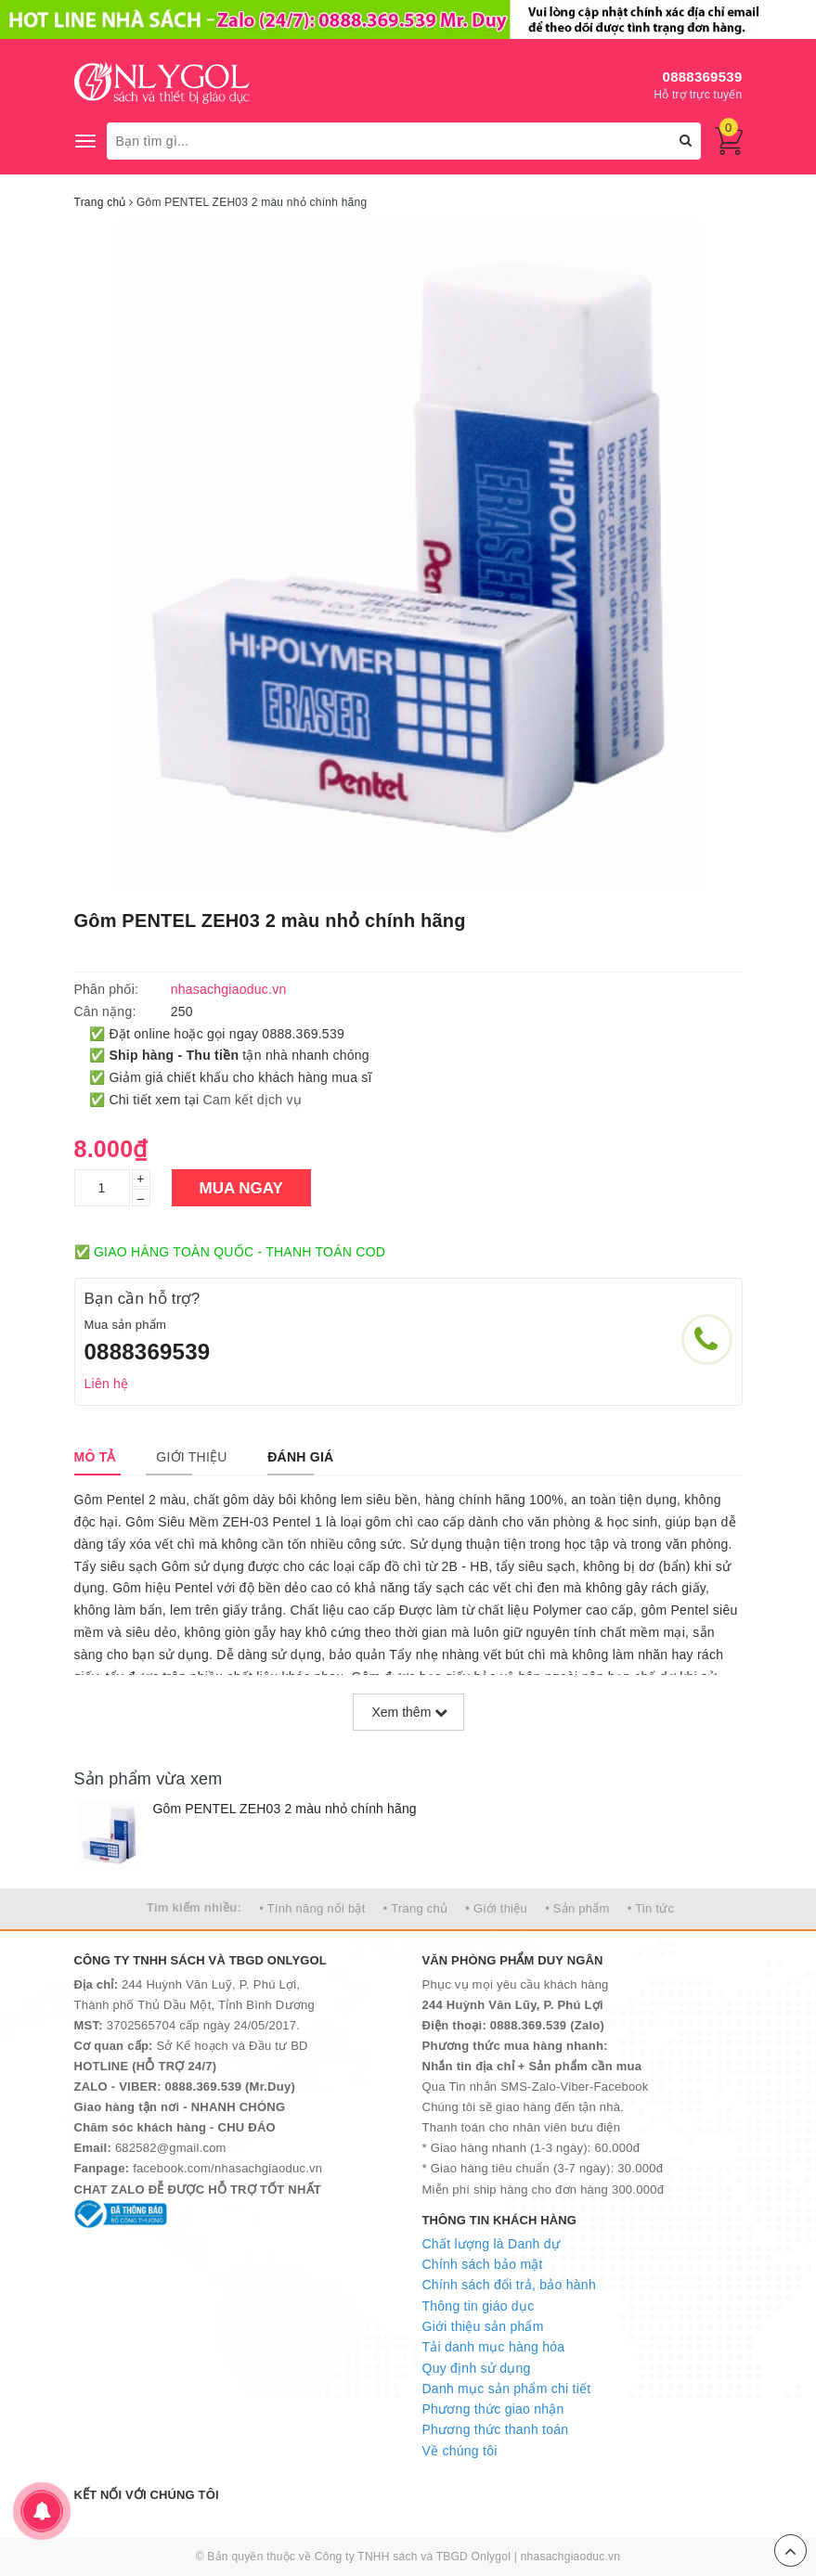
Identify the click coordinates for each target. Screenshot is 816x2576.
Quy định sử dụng (476, 2368)
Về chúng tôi (460, 2450)
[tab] (95, 1456)
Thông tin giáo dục (478, 2306)
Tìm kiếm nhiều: (194, 1907)
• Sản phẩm (577, 1908)
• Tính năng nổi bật (312, 1908)
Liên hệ (106, 1383)
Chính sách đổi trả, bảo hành (509, 2284)
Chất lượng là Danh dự (491, 2243)
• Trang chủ (415, 1908)
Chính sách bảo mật (482, 2264)
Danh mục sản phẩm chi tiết (506, 2388)
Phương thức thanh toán (495, 2429)
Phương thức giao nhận (493, 2409)
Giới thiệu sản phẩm (483, 2326)
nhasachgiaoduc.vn (571, 2556)
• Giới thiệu (496, 1908)
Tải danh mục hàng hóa (493, 2346)
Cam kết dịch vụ (252, 1099)
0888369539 (703, 76)
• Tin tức (651, 1908)
